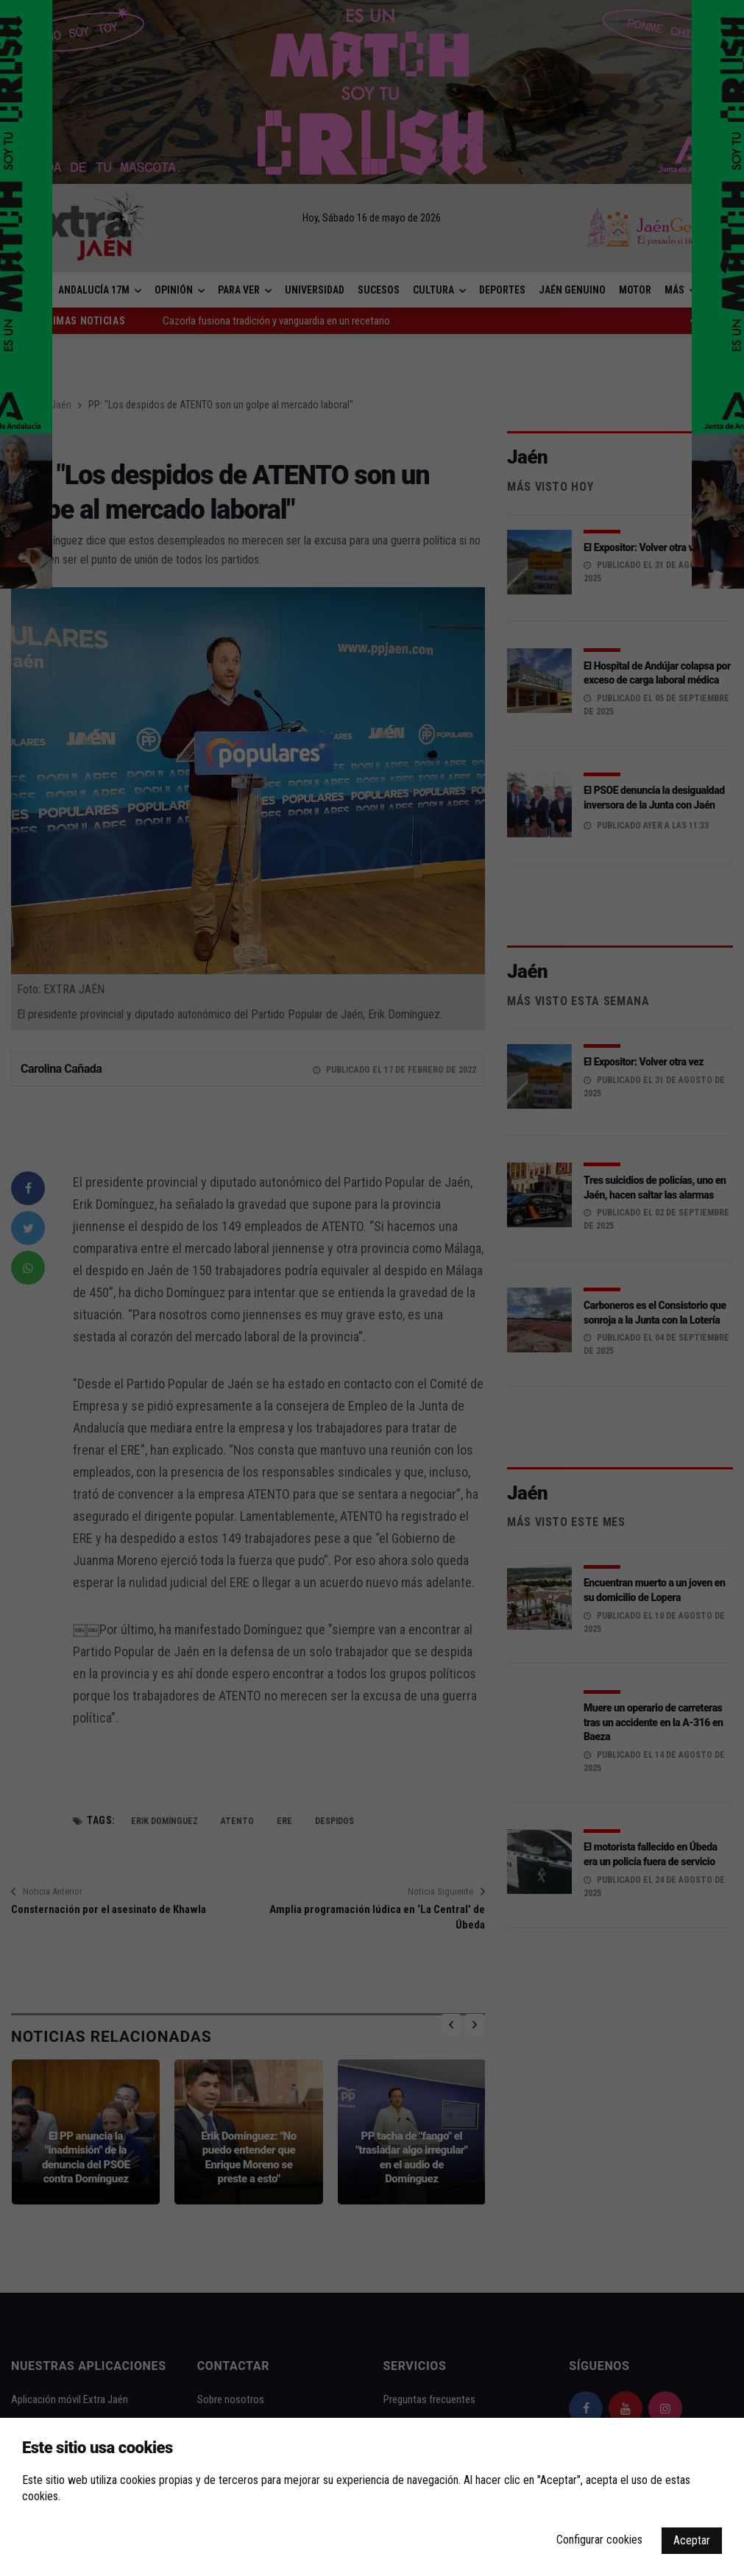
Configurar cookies (599, 2540)
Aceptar (691, 2540)
